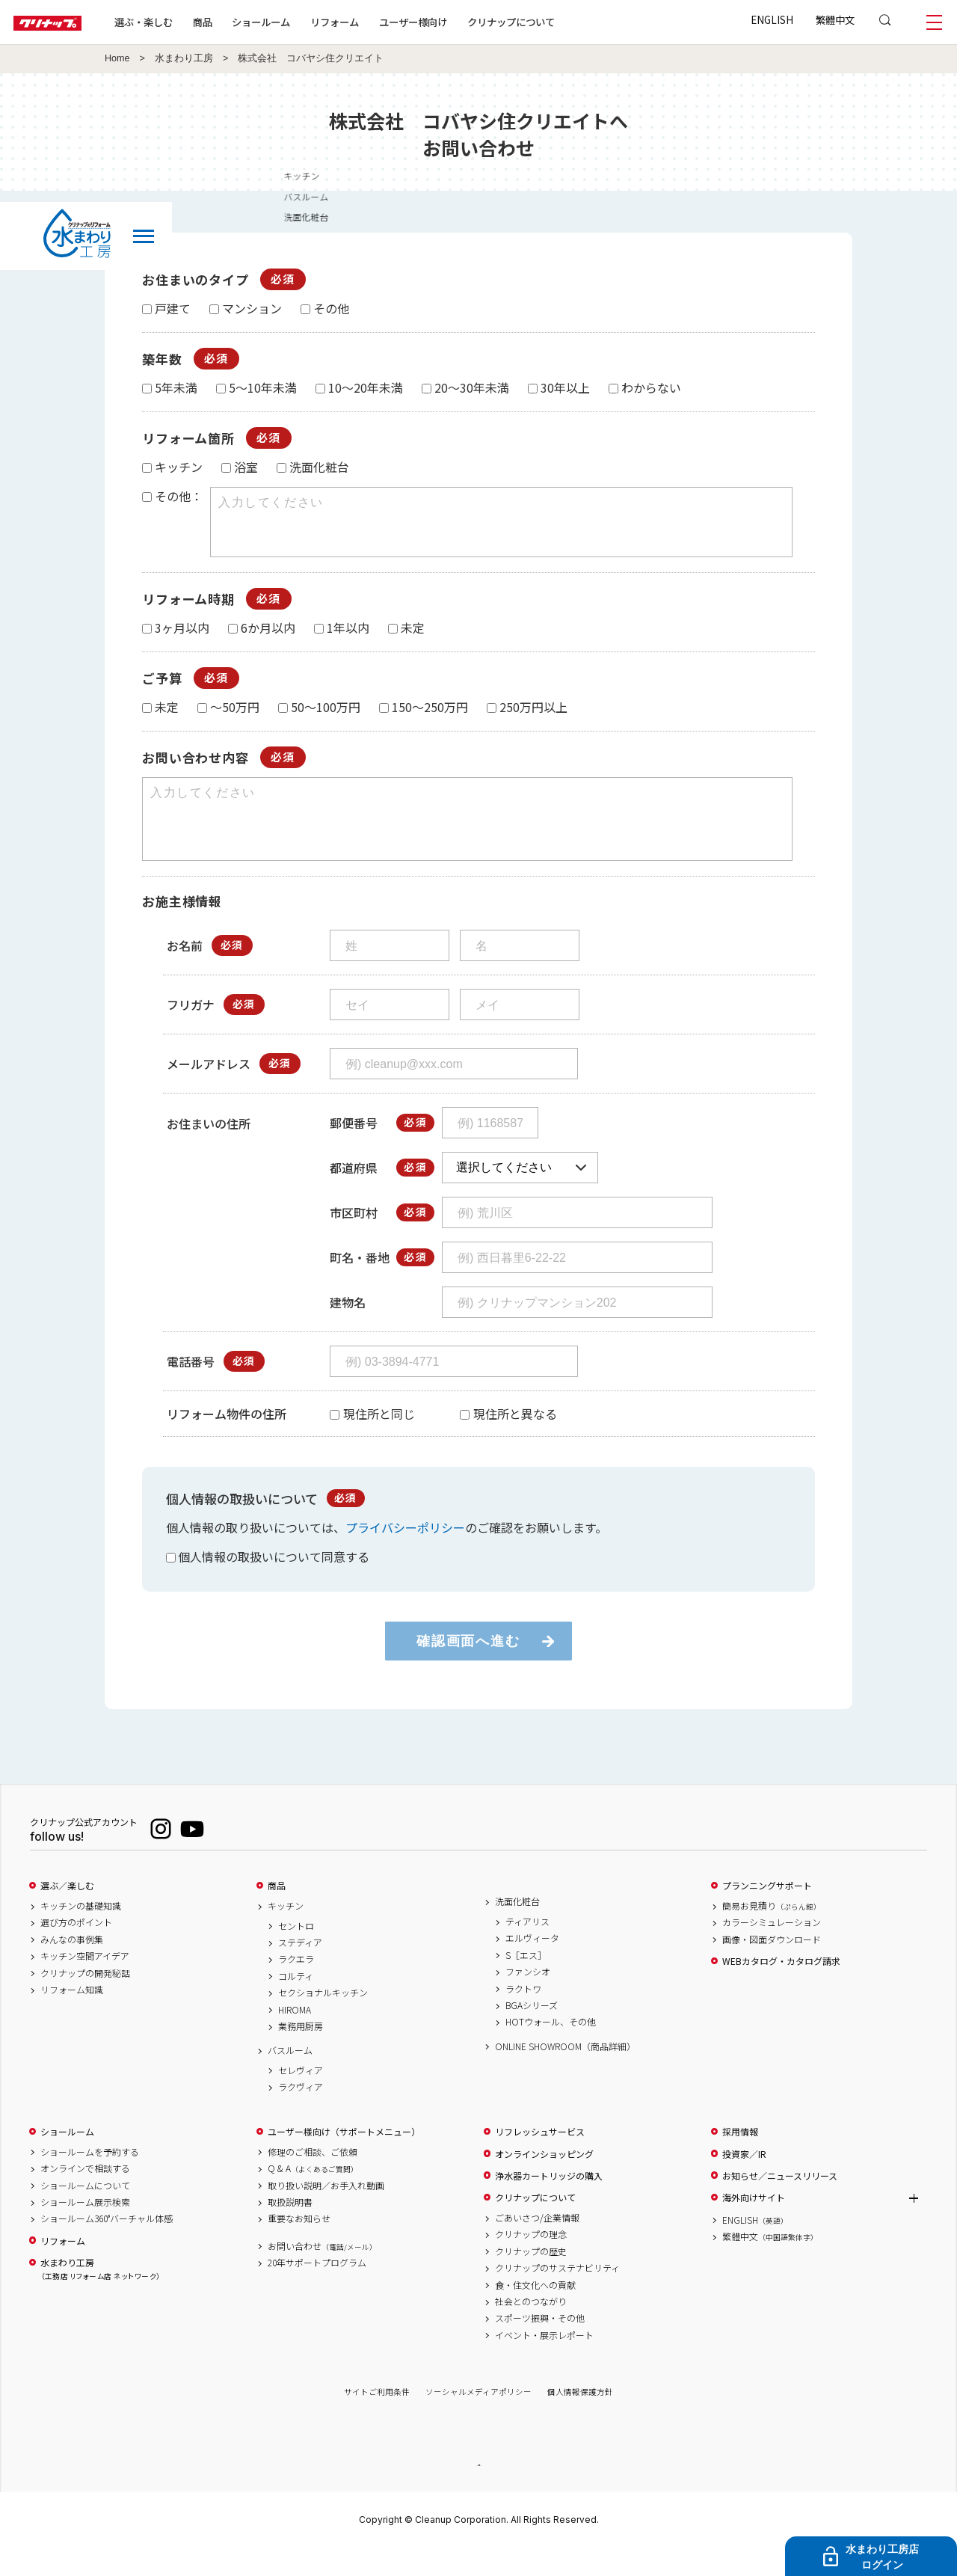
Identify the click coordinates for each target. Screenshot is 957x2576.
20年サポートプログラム (317, 2290)
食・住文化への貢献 (535, 2312)
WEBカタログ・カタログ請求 (781, 1988)
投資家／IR (744, 2181)
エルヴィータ (532, 1965)
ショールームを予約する (89, 2179)
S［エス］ (526, 1982)
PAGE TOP (478, 2492)
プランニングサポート (767, 1913)
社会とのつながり (531, 2328)
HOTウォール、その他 (550, 2049)
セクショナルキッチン (323, 2019)
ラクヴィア (300, 2114)
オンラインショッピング (544, 2181)
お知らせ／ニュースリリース (779, 2203)
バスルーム (290, 2077)
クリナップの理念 (531, 2261)
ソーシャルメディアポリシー (478, 2418)
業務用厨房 (300, 2053)
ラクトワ (523, 2016)
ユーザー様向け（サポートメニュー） (344, 2159)
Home (117, 58)
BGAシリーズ (531, 2032)
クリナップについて (556, 21)
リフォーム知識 (71, 2017)
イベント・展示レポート (544, 2362)
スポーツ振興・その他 (540, 2345)
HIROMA (294, 2037)
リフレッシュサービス (540, 2159)
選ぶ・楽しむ (188, 21)
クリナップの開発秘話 (85, 2000)
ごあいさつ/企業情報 (537, 2245)
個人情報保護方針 (580, 2418)
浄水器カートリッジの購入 (549, 2203)
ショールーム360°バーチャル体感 (106, 2245)
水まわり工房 (184, 58)
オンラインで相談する (85, 2195)
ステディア (300, 1969)
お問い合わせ (322, 2273)
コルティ (295, 2003)
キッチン (286, 1933)
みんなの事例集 (71, 1966)
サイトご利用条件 (377, 2418)
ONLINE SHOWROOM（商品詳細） (565, 2073)
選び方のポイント (76, 1949)
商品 (277, 1913)
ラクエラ (296, 1986)
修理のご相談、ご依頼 (312, 2179)
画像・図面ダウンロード (771, 1966)
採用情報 (740, 2159)
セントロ (296, 1953)
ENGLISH (772, 19)
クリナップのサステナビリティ (557, 2295)
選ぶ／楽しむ (67, 1913)
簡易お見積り (771, 1933)
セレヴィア (300, 2097)
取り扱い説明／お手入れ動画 (326, 2212)
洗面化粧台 (517, 1928)
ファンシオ (527, 1999)
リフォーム (380, 21)
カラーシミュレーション (771, 1949)
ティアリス (527, 1948)
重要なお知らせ (299, 2245)
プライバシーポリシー (405, 1554)
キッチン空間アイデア (84, 1983)
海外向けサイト (753, 2224)
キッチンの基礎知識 (80, 1933)
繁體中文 (835, 19)
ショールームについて (85, 2212)
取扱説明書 (290, 2229)
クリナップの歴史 (531, 2278)
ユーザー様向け (459, 21)
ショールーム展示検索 (85, 2229)
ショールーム (306, 21)
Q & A (313, 2195)
